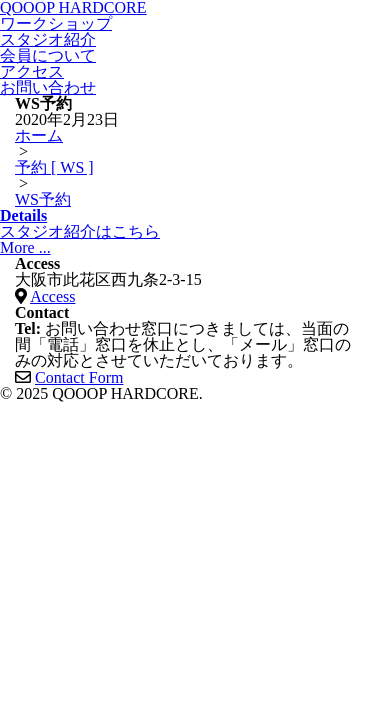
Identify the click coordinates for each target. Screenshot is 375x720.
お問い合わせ (48, 87)
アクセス (32, 71)
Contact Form (79, 377)
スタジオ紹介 (48, 39)
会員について (48, 55)
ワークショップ (56, 23)
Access (52, 296)
